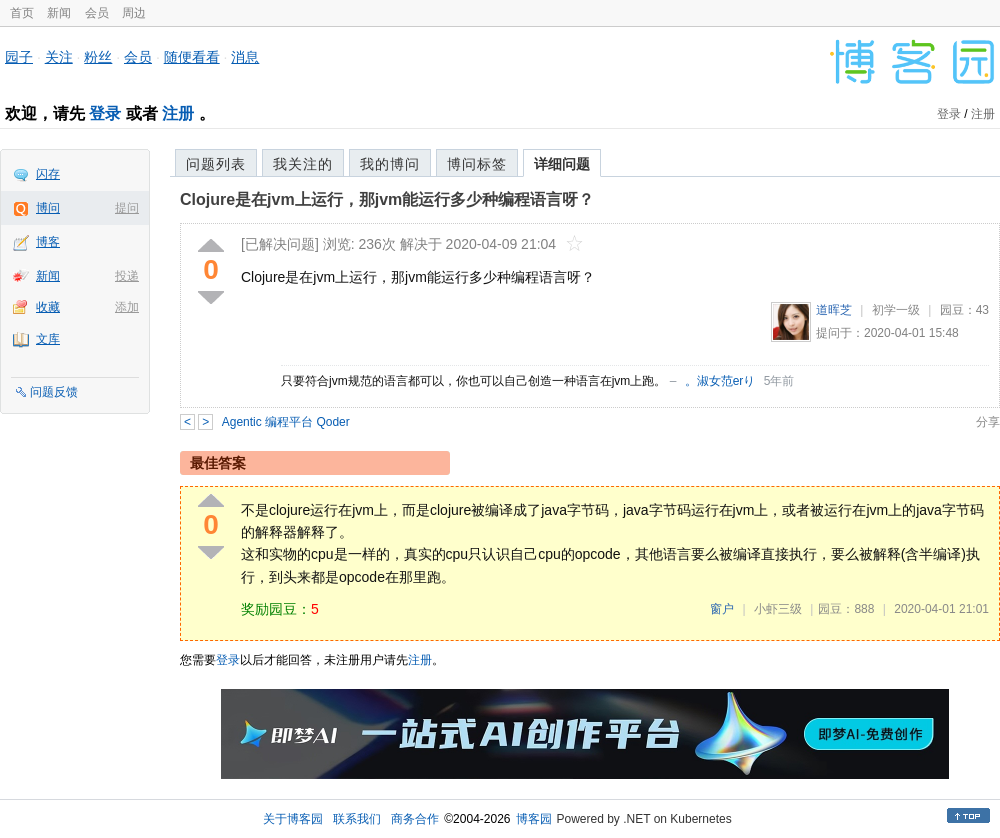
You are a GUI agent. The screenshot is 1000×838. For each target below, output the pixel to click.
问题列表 (216, 164)
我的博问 (390, 164)
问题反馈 (54, 392)
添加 (127, 307)
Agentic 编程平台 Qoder (286, 422)
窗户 (722, 609)
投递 (127, 276)
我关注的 (303, 164)
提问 (127, 208)
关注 (59, 57)
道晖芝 (834, 310)
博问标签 (477, 164)
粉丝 (98, 57)
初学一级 (896, 310)
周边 (134, 13)
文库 (48, 339)
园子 (19, 57)
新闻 (59, 13)
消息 (245, 57)
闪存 (48, 174)
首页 (22, 13)
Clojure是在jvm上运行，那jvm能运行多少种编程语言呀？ (387, 199)
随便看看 (192, 57)
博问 (48, 208)
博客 (48, 242)
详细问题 (562, 164)
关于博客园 (293, 819)
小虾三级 (778, 609)
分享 (988, 422)
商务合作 (415, 819)
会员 (97, 13)
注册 (178, 113)
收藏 (48, 307)
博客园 (534, 819)
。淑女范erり (720, 381)
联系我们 (357, 819)
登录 (105, 113)
